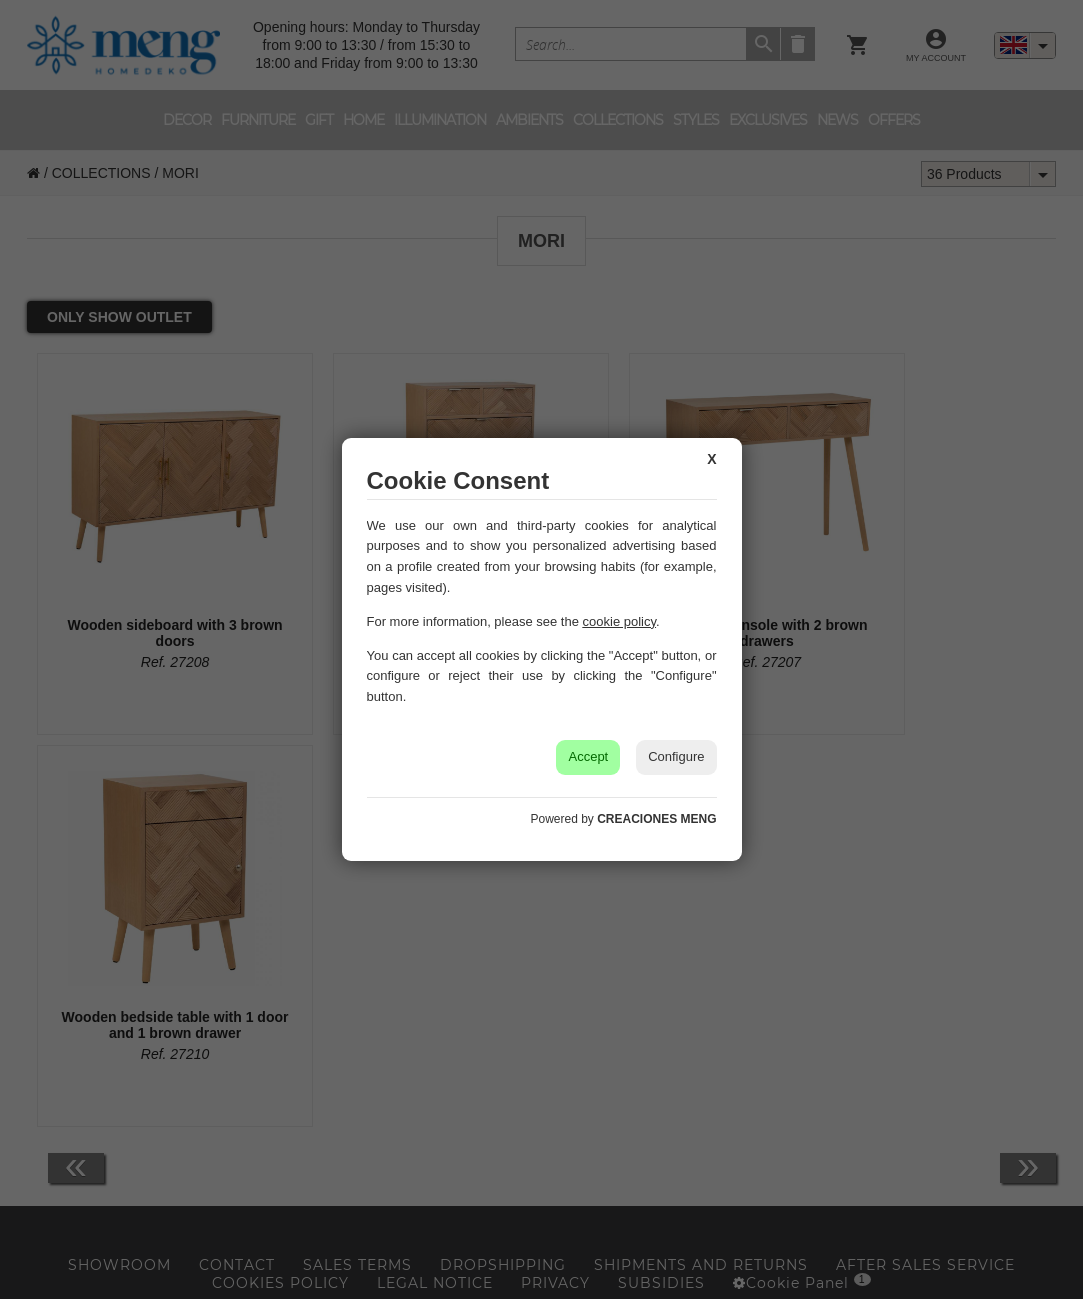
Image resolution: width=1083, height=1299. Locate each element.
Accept (588, 756)
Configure (676, 756)
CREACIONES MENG (656, 819)
